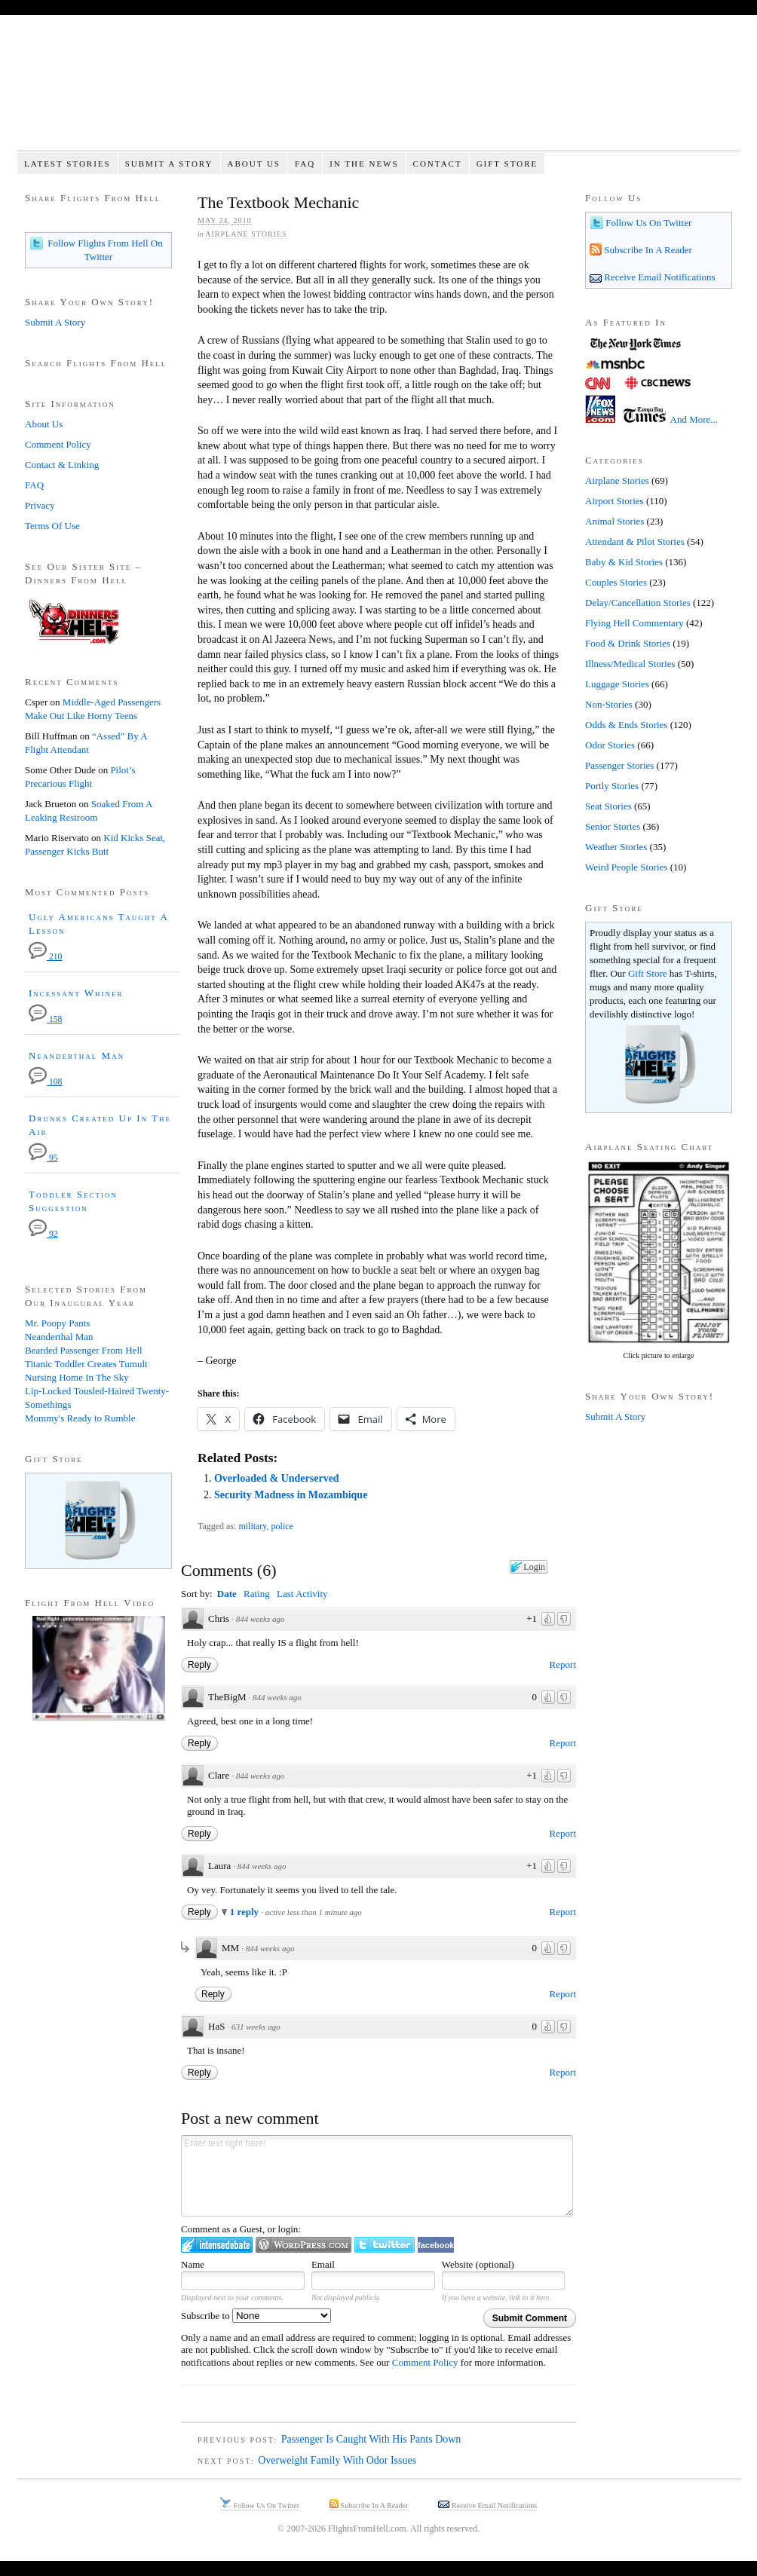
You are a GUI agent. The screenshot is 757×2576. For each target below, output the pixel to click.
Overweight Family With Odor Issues (337, 2460)
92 (43, 1234)
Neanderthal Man (76, 1055)
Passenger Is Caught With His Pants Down (371, 2439)
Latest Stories (67, 163)
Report (563, 1664)
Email (323, 2264)
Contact (437, 163)
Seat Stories (608, 806)
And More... (694, 419)
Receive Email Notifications (659, 277)
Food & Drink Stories (627, 643)
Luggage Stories (617, 684)
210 (45, 957)
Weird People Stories (626, 867)
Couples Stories (616, 582)
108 (45, 1082)
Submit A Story (169, 163)
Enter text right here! (377, 2176)
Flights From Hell (378, 91)
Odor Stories (610, 745)
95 (43, 1158)
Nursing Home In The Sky (77, 1377)
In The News (363, 163)
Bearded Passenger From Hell (84, 1350)
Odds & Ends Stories (626, 724)
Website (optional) (478, 2264)
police (282, 1526)
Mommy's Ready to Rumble (80, 1418)
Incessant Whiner (76, 993)
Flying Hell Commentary (634, 623)
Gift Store (507, 163)
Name (192, 2264)
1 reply (246, 1911)
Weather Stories (616, 846)
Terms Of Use (52, 525)
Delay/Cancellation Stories (638, 602)
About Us (253, 163)
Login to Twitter (384, 2245)
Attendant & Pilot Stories (635, 541)
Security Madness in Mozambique (290, 1495)
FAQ (305, 163)
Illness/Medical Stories (630, 663)
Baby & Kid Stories (624, 562)
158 (45, 1019)
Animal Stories (614, 521)
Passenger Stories (619, 765)
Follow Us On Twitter (647, 222)
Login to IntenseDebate (217, 2245)
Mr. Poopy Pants (57, 1323)
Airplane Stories (246, 234)
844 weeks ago (260, 1618)
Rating (257, 1593)
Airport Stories (614, 500)
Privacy (40, 505)
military (252, 1526)
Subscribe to (256, 2315)
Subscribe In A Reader (647, 249)
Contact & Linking (62, 464)
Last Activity (302, 1593)
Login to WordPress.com (303, 2245)
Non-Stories (609, 704)
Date (227, 1593)
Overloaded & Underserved (276, 1478)
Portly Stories (612, 785)
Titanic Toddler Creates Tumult (86, 1363)
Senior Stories (612, 826)
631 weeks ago (255, 2026)
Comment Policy (425, 2362)
